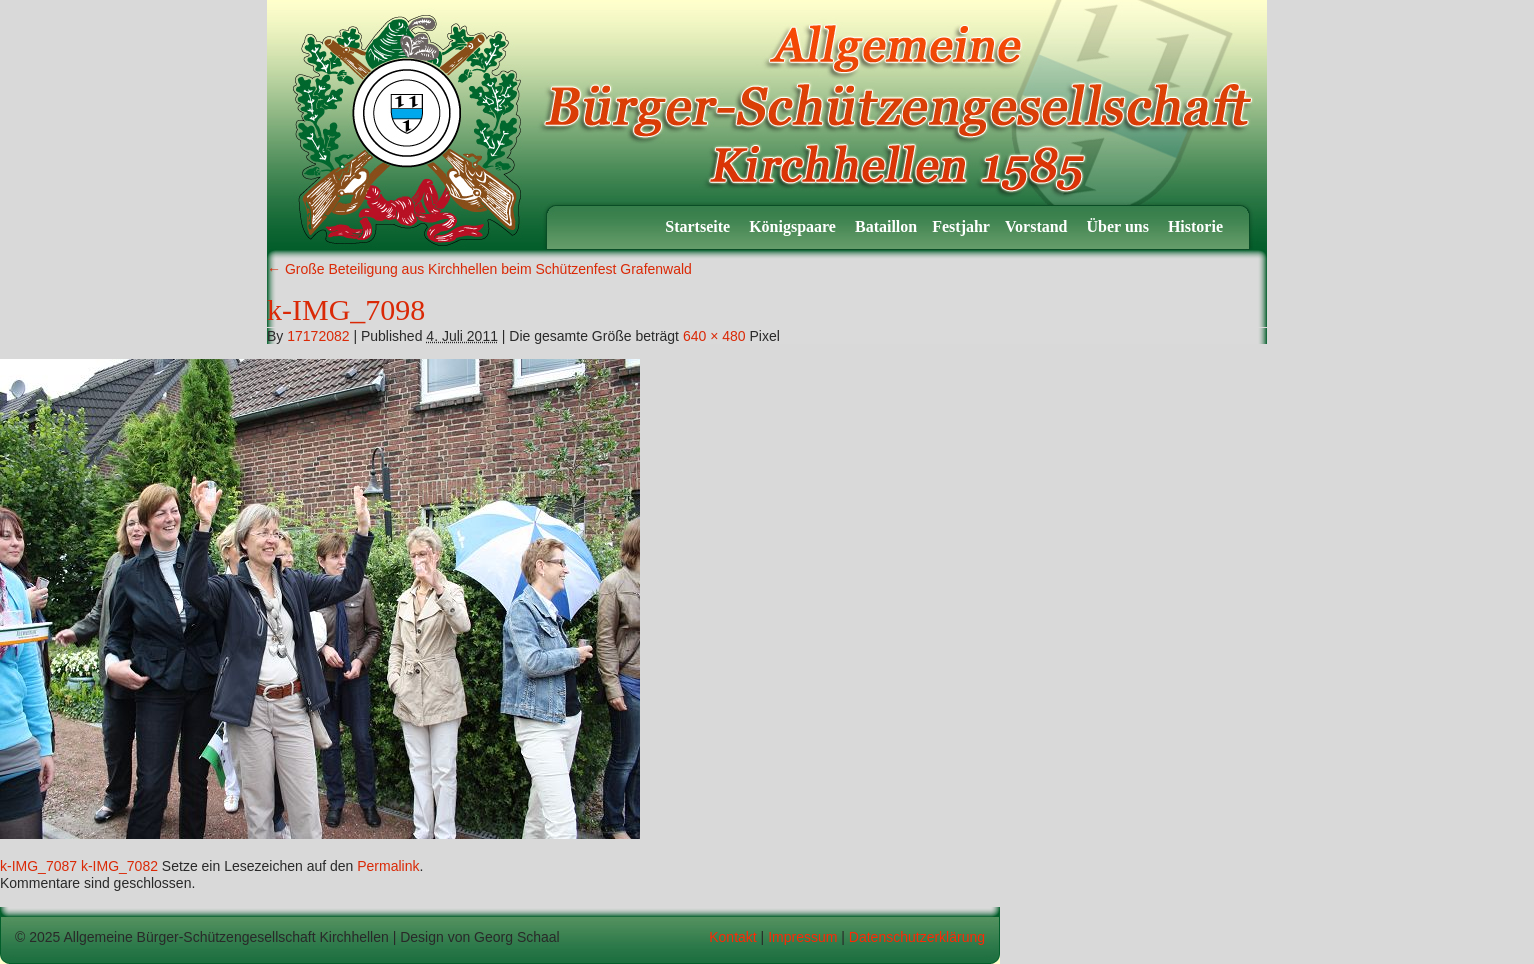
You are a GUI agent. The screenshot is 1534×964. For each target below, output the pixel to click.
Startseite (699, 226)
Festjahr (961, 226)
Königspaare (794, 226)
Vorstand (1038, 226)
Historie (1197, 226)
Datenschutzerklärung (917, 937)
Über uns (1120, 226)
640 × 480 (714, 336)
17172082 (318, 336)
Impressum (802, 937)
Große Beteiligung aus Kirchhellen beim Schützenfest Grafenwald (479, 269)
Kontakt (732, 937)
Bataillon (886, 226)
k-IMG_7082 (119, 866)
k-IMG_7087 (38, 866)
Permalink (388, 866)
